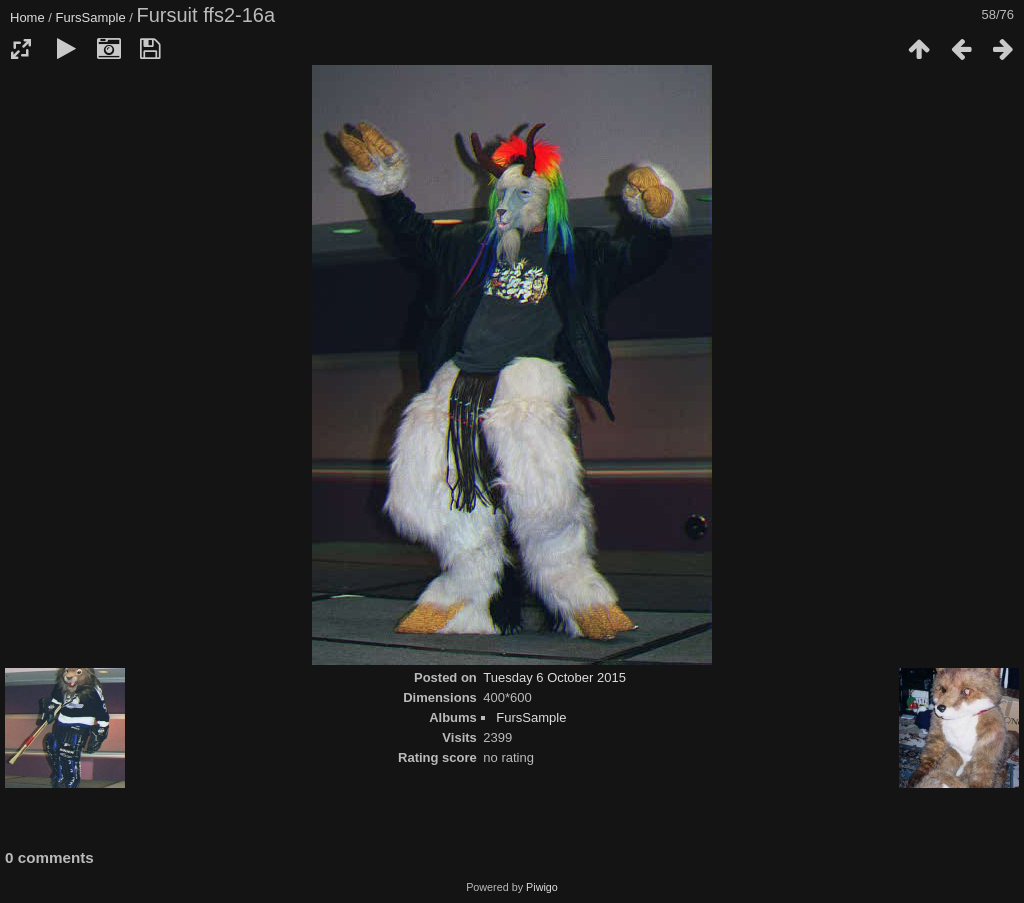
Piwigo (542, 887)
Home (27, 17)
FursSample (91, 17)
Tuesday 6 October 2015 (554, 677)
